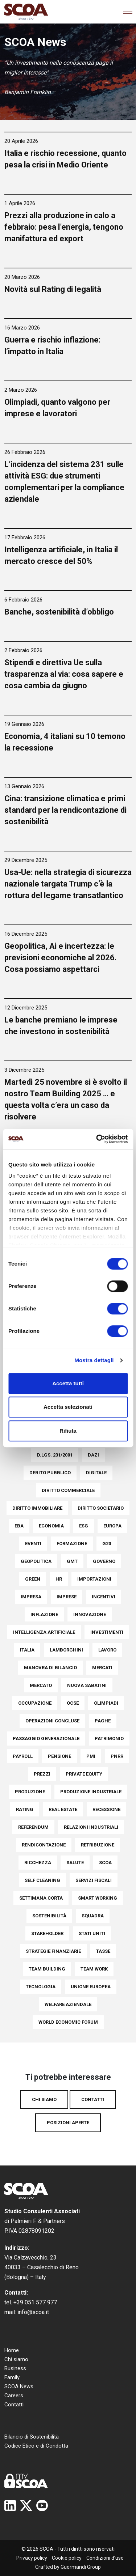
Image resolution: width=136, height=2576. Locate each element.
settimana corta (41, 1898)
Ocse (73, 1703)
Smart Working (97, 1898)
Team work (94, 1969)
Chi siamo (44, 2099)
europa (112, 1526)
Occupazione (34, 1703)
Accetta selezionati (68, 1407)
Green (32, 1579)
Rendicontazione (44, 1845)
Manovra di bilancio (50, 1667)
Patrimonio (109, 1738)
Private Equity (84, 1774)
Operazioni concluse (52, 1720)
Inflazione (44, 1614)
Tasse (103, 1951)
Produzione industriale (90, 1791)
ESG (83, 1526)
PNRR (117, 1756)
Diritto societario (101, 1508)
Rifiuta (68, 1431)
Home (11, 2350)
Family (12, 2377)
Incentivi (103, 1596)
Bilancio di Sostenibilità (31, 2436)
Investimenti (106, 1632)
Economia (51, 1526)
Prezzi (42, 1774)
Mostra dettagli (94, 1360)
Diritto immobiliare (37, 1508)
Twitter (26, 2505)
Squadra (93, 1915)
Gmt (72, 1561)
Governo (104, 1561)
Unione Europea (91, 1986)
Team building (47, 1969)
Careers (13, 2395)
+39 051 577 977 (35, 2302)
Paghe (103, 1720)
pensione (59, 1756)
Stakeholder (47, 1933)
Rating (24, 1809)
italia (27, 1650)
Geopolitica (36, 1561)
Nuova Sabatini (87, 1685)
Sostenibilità (49, 1915)
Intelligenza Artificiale (44, 1632)
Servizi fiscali (93, 1880)
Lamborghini (66, 1650)
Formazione (72, 1543)
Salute (75, 1862)
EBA (19, 1526)
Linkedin (10, 2505)
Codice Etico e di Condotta (36, 2446)
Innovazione (89, 1614)
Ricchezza (37, 1862)
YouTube (42, 2505)
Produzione (30, 1791)
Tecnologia (40, 1986)
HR (58, 1579)
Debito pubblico (50, 1472)
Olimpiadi (106, 1703)
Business (15, 2368)
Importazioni (94, 1579)
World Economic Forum (68, 2022)
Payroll (23, 1756)
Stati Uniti (92, 1933)
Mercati (102, 1667)
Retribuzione (97, 1845)
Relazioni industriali (91, 1827)
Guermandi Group (81, 2567)
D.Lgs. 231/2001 (55, 1455)
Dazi (93, 1455)
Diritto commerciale (68, 1490)
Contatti (92, 2099)
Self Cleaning (42, 1880)
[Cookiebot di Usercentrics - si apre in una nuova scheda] (97, 1139)
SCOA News (18, 2386)
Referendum (33, 1827)
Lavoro (107, 1650)
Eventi (33, 1543)
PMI (90, 1756)
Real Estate (63, 1809)
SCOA (105, 1862)
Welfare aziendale (68, 2004)
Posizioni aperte (68, 2122)
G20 (106, 1543)
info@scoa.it (33, 2312)
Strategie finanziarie (53, 1951)
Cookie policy (67, 2558)
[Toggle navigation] (128, 12)
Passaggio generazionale (46, 1738)
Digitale (96, 1472)
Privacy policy (31, 2558)
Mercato (41, 1685)
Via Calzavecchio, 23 (30, 2257)
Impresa (31, 1596)
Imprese (67, 1596)
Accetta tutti (68, 1383)
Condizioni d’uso (105, 2558)
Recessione (106, 1809)
